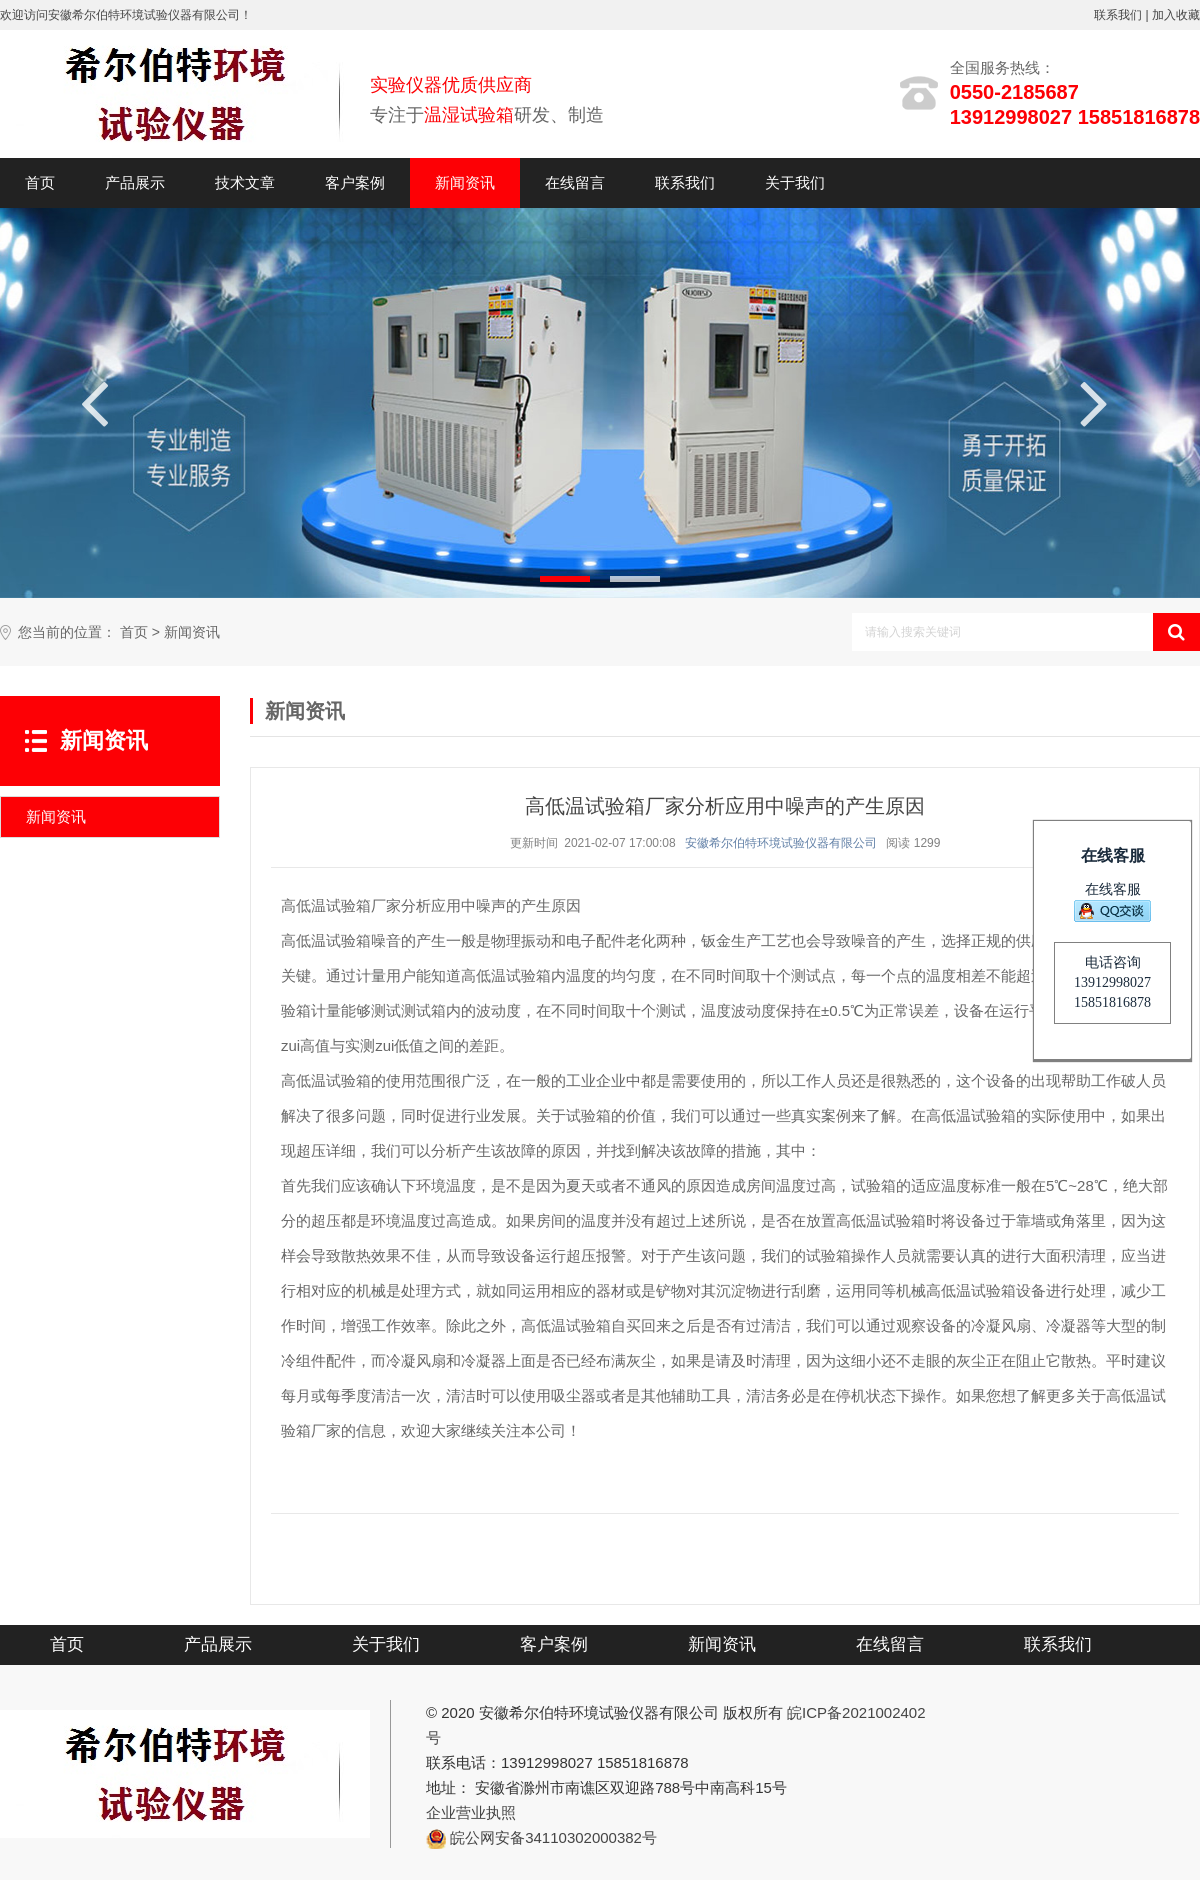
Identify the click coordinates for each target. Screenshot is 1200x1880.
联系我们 (1118, 15)
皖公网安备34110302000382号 (553, 1837)
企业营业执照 (471, 1812)
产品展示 (135, 182)
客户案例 (355, 182)
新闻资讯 (465, 182)
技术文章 (245, 182)
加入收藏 (1176, 15)
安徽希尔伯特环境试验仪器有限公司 (781, 843)
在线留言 (575, 182)
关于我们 (795, 182)
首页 (40, 182)
